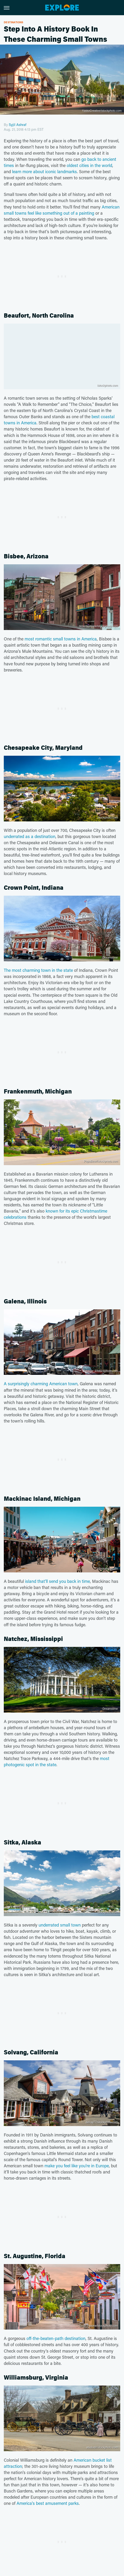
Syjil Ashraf (17, 124)
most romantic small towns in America (61, 639)
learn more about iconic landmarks (44, 171)
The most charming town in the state (38, 970)
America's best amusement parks (48, 2503)
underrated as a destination (29, 836)
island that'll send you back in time (57, 1581)
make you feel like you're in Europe (76, 2165)
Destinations (13, 22)
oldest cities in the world (89, 165)
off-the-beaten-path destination (56, 2338)
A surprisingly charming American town (41, 1383)
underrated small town (60, 1925)
